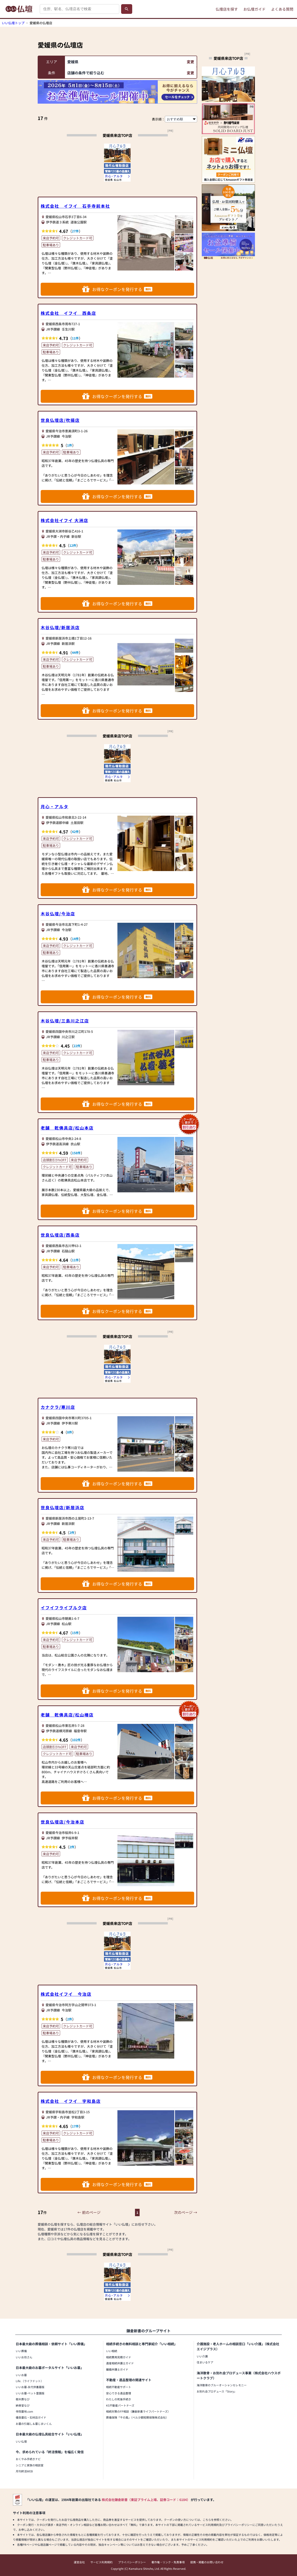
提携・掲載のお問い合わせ (207, 2562)
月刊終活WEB (24, 2471)
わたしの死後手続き (118, 2399)
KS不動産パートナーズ (120, 2405)
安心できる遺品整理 (118, 2393)
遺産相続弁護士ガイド (120, 2363)
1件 (69, 445)
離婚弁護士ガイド (117, 2369)
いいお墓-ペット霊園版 (30, 2393)
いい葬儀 (21, 2351)
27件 (75, 231)
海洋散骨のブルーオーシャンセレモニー (222, 2385)
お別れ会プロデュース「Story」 (217, 2391)
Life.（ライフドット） (29, 2381)
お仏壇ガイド (254, 9)
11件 (75, 338)
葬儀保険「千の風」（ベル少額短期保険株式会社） (137, 2417)
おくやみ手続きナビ (28, 2459)
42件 (75, 831)
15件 (75, 1632)
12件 (72, 545)
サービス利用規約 (101, 2562)
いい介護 (202, 2356)
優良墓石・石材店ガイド (31, 2417)
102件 (76, 1739)
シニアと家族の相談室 (29, 2465)
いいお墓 (21, 2375)
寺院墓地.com (24, 2411)
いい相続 (111, 2351)
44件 (75, 652)
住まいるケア (205, 2362)
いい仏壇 (21, 2441)
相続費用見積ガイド (118, 2357)
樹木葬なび (23, 2399)
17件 (75, 2126)
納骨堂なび (23, 2405)
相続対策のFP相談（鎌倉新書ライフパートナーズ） (138, 2411)
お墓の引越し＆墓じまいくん (34, 2424)
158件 (76, 1152)
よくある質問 (282, 9)
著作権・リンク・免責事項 (168, 2562)
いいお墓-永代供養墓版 (30, 2387)
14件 (75, 938)
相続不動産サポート (118, 2387)
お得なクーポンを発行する (117, 289)
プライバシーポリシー (132, 2562)
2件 (71, 1532)
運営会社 (79, 2562)
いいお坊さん (24, 2357)
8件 (69, 1432)
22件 (76, 1045)
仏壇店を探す (227, 9)
